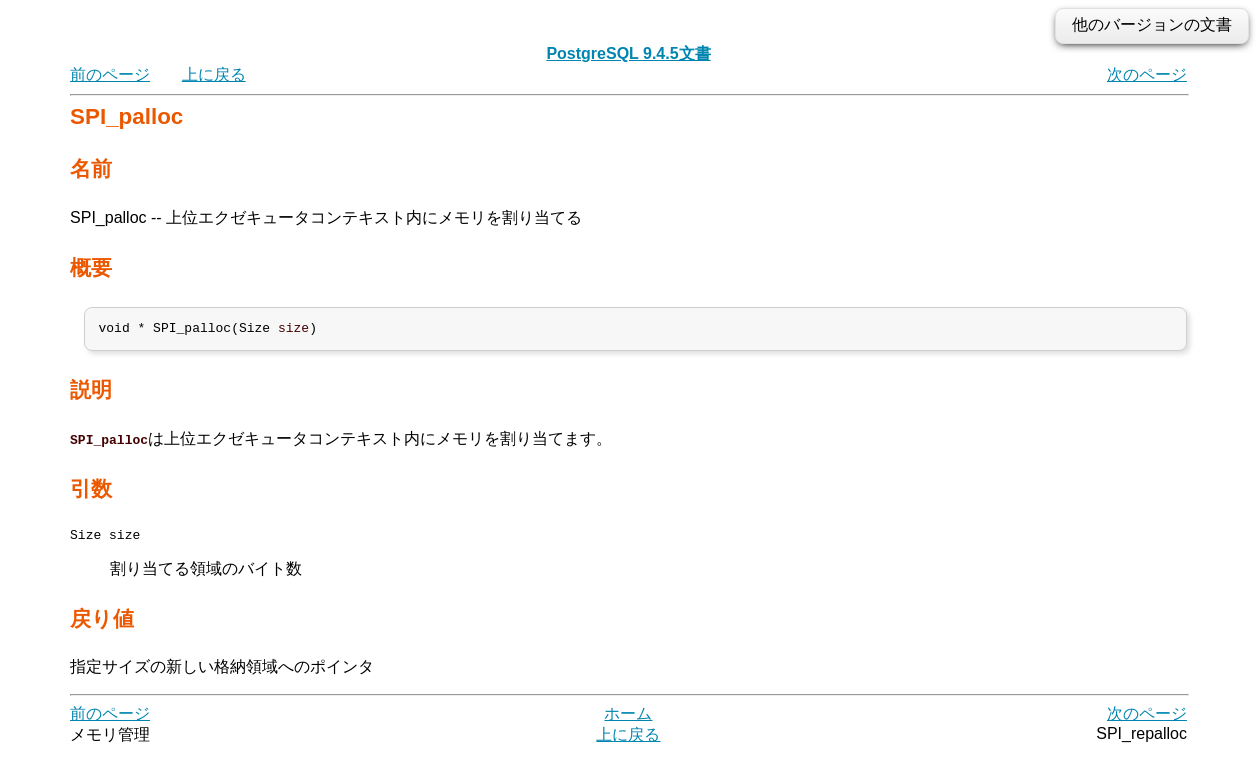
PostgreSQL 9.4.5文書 (628, 53)
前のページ (110, 74)
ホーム (628, 720)
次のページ (1147, 74)
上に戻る (214, 74)
